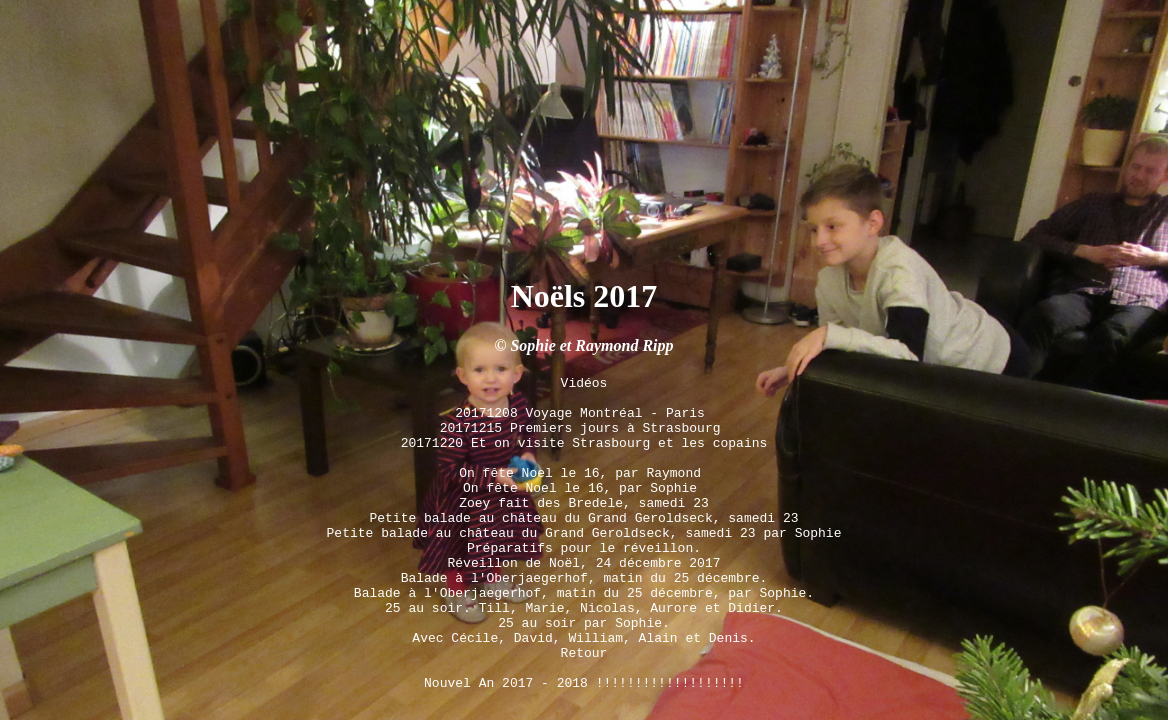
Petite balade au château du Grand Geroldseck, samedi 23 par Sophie (584, 502)
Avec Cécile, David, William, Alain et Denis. (583, 628)
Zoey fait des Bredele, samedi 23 (584, 466)
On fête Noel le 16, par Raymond (584, 430)
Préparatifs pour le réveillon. (584, 520)
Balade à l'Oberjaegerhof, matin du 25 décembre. (584, 556)
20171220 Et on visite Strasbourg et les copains (584, 394)
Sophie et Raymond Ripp (591, 282)
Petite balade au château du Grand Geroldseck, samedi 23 (584, 484)
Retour (584, 646)
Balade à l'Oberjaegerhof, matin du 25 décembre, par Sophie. (584, 574)
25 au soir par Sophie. (584, 610)
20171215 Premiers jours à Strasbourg (584, 376)
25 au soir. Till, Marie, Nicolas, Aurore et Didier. (584, 592)
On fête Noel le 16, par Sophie (584, 448)
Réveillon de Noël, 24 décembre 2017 (583, 538)
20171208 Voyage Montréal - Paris (583, 358)
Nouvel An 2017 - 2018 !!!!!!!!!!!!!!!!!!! (584, 682)
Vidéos (584, 322)
